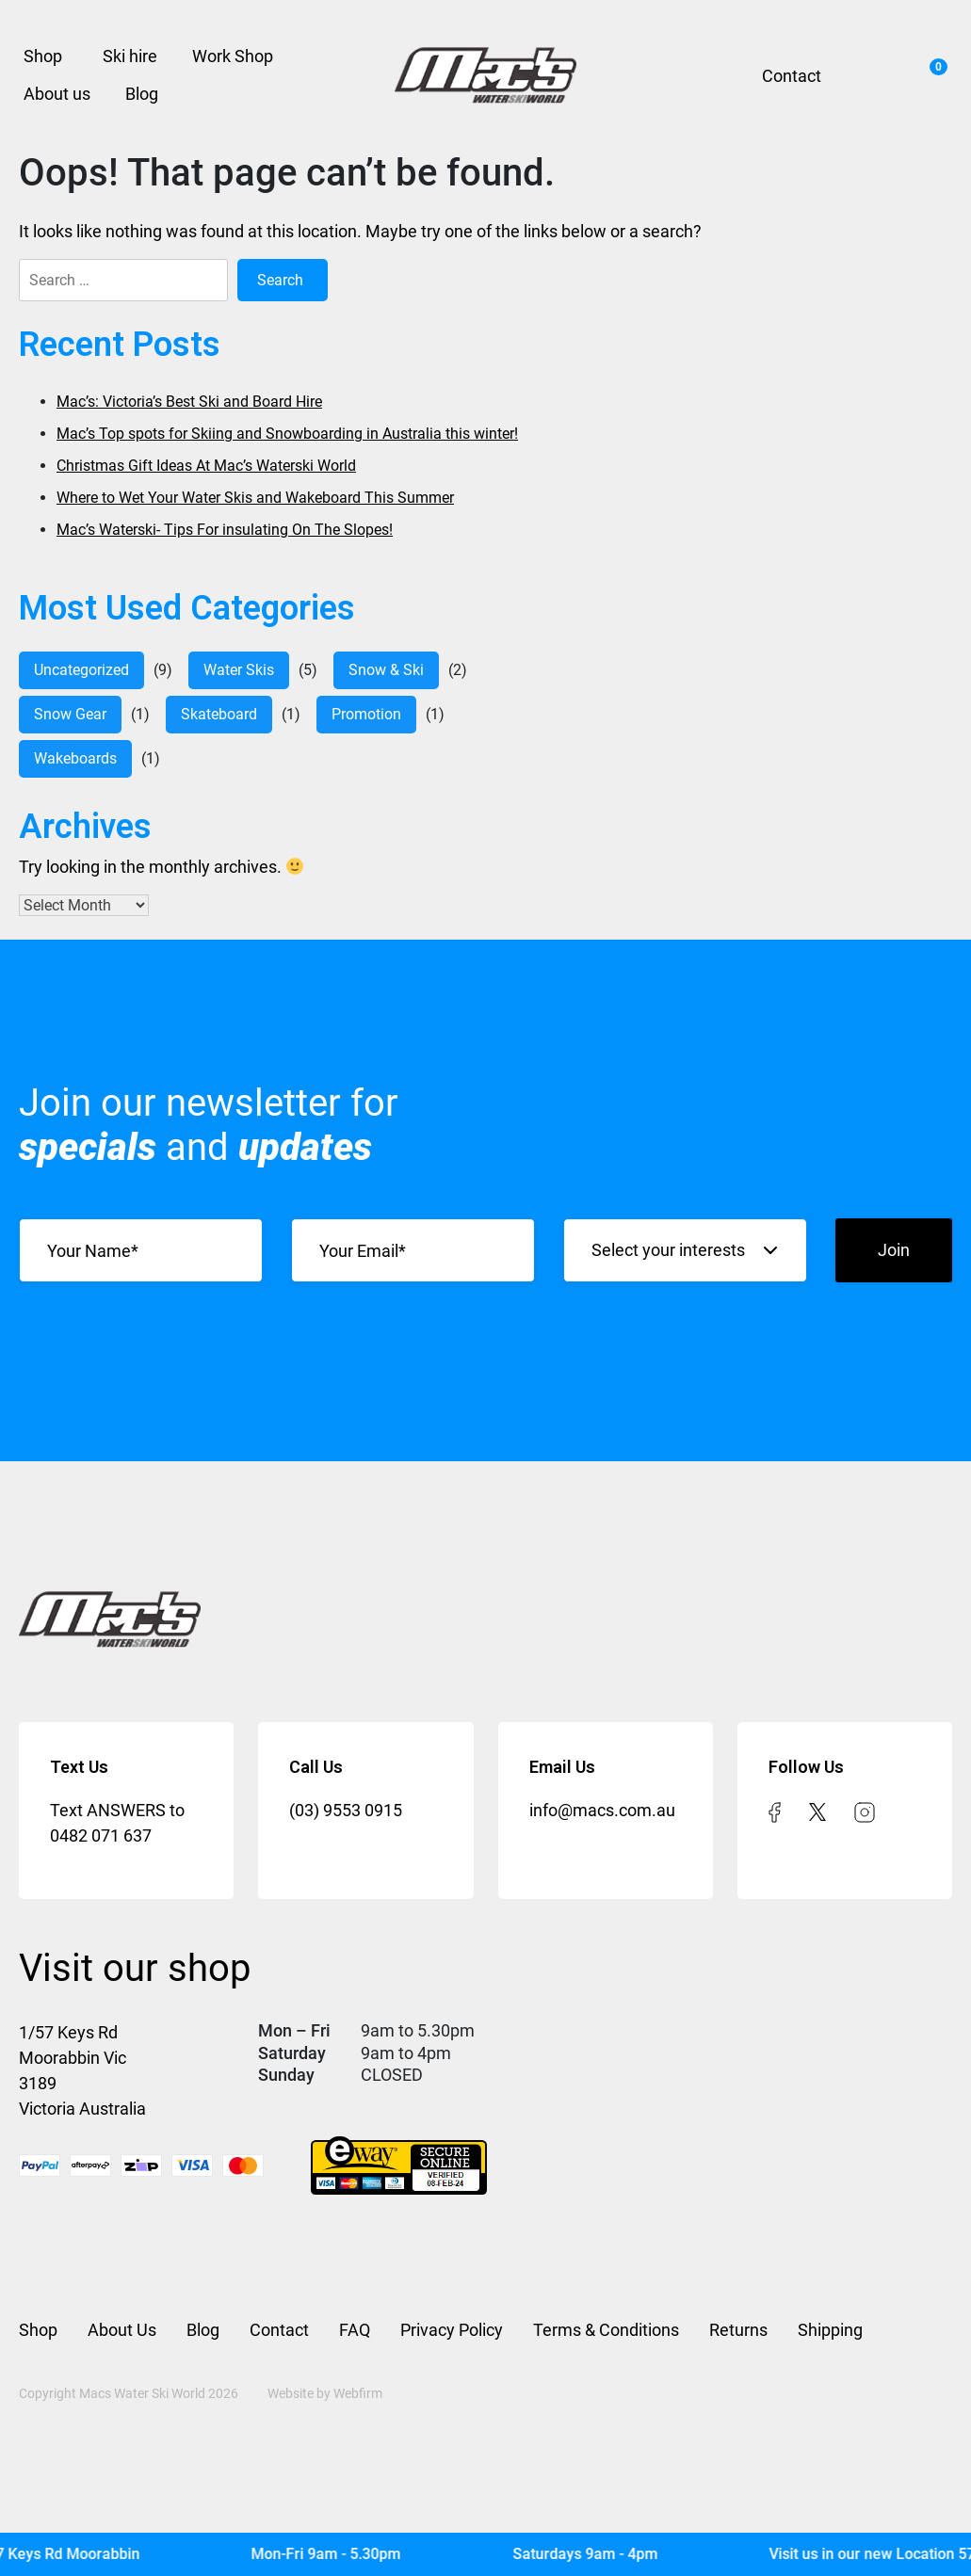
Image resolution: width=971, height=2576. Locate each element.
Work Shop (232, 56)
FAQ (354, 2330)
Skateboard (219, 714)
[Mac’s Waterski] (485, 75)
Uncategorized (81, 670)
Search (868, 75)
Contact (791, 76)
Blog (141, 94)
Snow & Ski (386, 670)
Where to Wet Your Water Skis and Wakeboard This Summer (255, 498)
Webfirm (357, 2393)
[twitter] (817, 1810)
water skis (238, 670)
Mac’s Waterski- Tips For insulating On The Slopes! (225, 530)
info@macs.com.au (602, 1810)
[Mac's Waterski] (485, 2554)
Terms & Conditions (606, 2330)
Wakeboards (75, 758)
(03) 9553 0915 (345, 1810)
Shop (43, 56)
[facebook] (775, 1810)
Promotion (366, 714)
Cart (934, 69)
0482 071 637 (101, 1835)
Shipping (830, 2330)
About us (57, 94)
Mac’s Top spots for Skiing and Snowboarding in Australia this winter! (287, 434)
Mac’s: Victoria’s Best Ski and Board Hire (189, 402)
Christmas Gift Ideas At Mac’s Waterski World (206, 466)
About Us (122, 2330)
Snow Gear (70, 714)
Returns (738, 2330)
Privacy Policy (451, 2330)
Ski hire (130, 56)
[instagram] (864, 1810)
